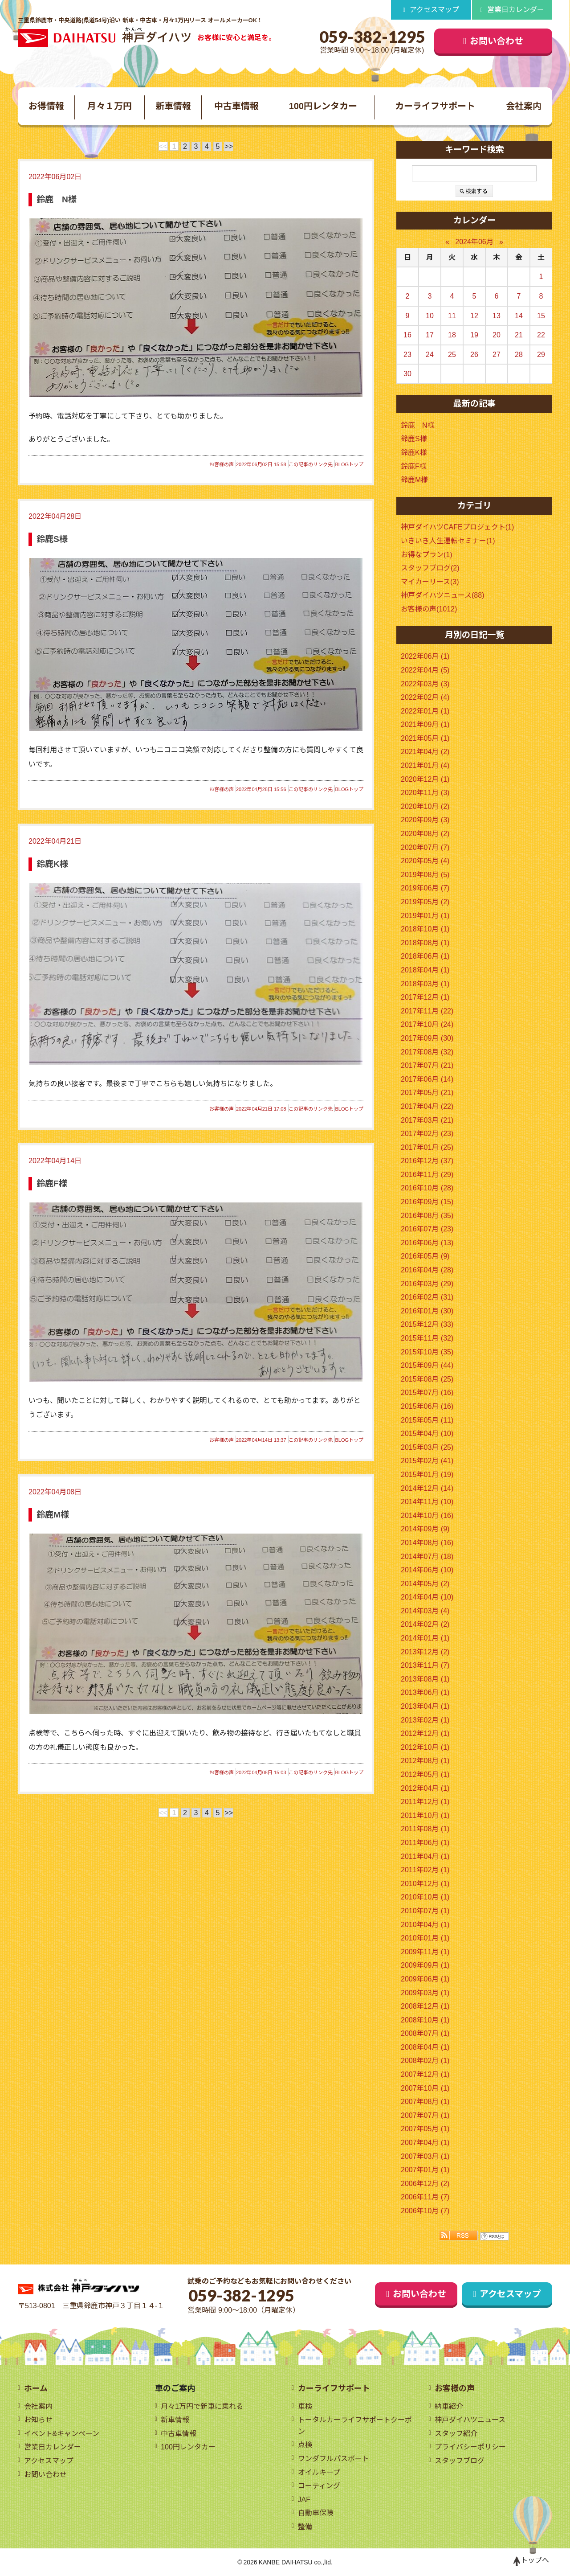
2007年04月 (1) (425, 2142)
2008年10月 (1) (425, 2020)
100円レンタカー (323, 106)
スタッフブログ (459, 2461)
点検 (305, 2445)
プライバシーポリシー (470, 2447)
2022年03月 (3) (425, 684)
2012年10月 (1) (425, 1747)
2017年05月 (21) (427, 1092)
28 (519, 354)
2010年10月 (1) (425, 1897)
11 (452, 316)
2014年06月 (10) (427, 1570)
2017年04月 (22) (427, 1106)
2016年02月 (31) (427, 1297)
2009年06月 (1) (425, 1979)
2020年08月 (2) (425, 833)
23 (407, 354)
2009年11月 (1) (425, 1952)
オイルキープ (319, 2472)
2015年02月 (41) (427, 1460)
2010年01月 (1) (425, 1938)
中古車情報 (236, 106)
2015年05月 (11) (427, 1420)
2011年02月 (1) (425, 1870)
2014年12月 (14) (427, 1488)
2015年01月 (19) (427, 1474)
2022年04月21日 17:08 (261, 1109)
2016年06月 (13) (427, 1243)
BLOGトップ (349, 464)
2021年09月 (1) (425, 724)
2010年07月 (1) (425, 1911)
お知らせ (38, 2420)
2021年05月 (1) (425, 738)
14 (519, 316)
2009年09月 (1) (425, 1965)
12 (474, 316)
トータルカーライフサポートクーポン (355, 2425)
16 (407, 335)
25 (452, 354)
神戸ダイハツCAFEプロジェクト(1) (457, 527)
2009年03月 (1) (425, 1993)
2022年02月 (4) (425, 697)
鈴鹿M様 (53, 1514)
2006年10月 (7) (425, 2211)
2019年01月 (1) (425, 915)
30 (407, 373)
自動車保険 (316, 2513)
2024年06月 (474, 242)
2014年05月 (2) (425, 1583)
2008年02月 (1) (425, 2060)
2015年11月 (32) (427, 1338)
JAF (304, 2499)
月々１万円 (109, 106)
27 (497, 354)
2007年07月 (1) (425, 2115)
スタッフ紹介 (456, 2433)
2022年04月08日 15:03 (261, 1772)
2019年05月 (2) (425, 902)
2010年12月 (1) (425, 1883)
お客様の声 (221, 464)
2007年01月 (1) (425, 2170)
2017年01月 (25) (427, 1147)
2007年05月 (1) (425, 2129)
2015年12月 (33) (427, 1324)
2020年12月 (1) (425, 779)
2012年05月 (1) (425, 1774)
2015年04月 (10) (427, 1433)
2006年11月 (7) (425, 2197)
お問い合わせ (496, 41)
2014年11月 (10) (427, 1501)
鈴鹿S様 (52, 539)
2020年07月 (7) (425, 847)
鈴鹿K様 (52, 864)
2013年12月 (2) (425, 1652)
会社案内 (524, 106)
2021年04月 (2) (425, 751)
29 (541, 354)
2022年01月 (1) (425, 711)
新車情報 (173, 106)
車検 (305, 2406)
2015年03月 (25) (427, 1447)
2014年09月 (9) (425, 1529)
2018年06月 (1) (425, 956)
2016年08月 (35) (427, 1215)
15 (541, 316)
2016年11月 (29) (427, 1174)
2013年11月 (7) (425, 1665)
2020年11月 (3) (425, 792)
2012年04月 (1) (425, 1788)
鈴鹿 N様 (57, 199)
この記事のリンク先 (311, 464)
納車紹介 (449, 2406)
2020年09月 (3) (425, 820)
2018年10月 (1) (425, 929)
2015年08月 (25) (427, 1379)
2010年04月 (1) (425, 1924)
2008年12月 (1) (425, 2006)
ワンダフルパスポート (333, 2458)
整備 (305, 2527)
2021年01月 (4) (425, 765)
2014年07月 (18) (427, 1556)
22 (541, 335)
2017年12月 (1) (425, 997)
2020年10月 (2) (425, 806)
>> (228, 146)
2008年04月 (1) (425, 2047)
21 (519, 335)
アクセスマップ (434, 9)
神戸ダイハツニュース (470, 2420)
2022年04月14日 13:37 (261, 1440)
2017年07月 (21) (427, 1065)
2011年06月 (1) (425, 1842)
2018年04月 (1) (425, 970)
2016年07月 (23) (427, 1229)
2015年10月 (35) (427, 1352)
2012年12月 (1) (425, 1733)
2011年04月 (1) (425, 1856)
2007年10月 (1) (425, 2088)
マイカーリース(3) (430, 582)
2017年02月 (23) (427, 1133)
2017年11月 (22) (427, 1011)
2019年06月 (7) (425, 888)
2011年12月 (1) (425, 1801)
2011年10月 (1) (425, 1815)
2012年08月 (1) (425, 1760)
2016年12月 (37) (427, 1161)
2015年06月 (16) (427, 1406)
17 (430, 335)
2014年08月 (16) (427, 1542)
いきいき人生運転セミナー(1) (448, 541)
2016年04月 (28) (427, 1270)
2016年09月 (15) (427, 1202)
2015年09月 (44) (427, 1365)
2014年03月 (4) (425, 1611)
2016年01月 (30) (427, 1311)
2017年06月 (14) (427, 1079)
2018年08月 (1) (425, 943)
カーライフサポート (435, 106)
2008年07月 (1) (425, 2033)
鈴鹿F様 (52, 1183)
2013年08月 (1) (425, 1679)
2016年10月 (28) (427, 1188)
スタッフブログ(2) (430, 568)
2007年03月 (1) (425, 2156)
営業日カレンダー (515, 9)
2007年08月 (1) (425, 2101)
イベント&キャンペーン (62, 2433)
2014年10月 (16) (427, 1515)
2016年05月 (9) (425, 1256)
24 (430, 354)
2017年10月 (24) (427, 1024)
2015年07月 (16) (427, 1392)
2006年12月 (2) (425, 2183)
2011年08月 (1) (425, 1829)
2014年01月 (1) (425, 1638)
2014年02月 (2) (425, 1624)
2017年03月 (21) (427, 1120)
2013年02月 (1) (425, 1720)
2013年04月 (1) (425, 1706)
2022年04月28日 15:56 (261, 789)
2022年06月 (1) (425, 656)
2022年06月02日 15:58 (261, 464)
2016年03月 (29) (427, 1284)
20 (497, 335)
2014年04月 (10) (427, 1597)
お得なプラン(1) (426, 554)
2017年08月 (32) (427, 1052)
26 (474, 354)
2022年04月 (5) (425, 670)
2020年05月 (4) (425, 861)
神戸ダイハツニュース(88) (442, 595)
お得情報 (46, 106)
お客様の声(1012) (429, 609)
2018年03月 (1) (425, 984)
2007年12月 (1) (425, 2074)
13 (497, 316)
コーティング (319, 2486)
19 (474, 335)
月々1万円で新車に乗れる (202, 2406)
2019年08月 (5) (425, 874)
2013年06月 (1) (425, 1692)
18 (452, 335)
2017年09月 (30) (427, 1038)
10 (430, 316)
